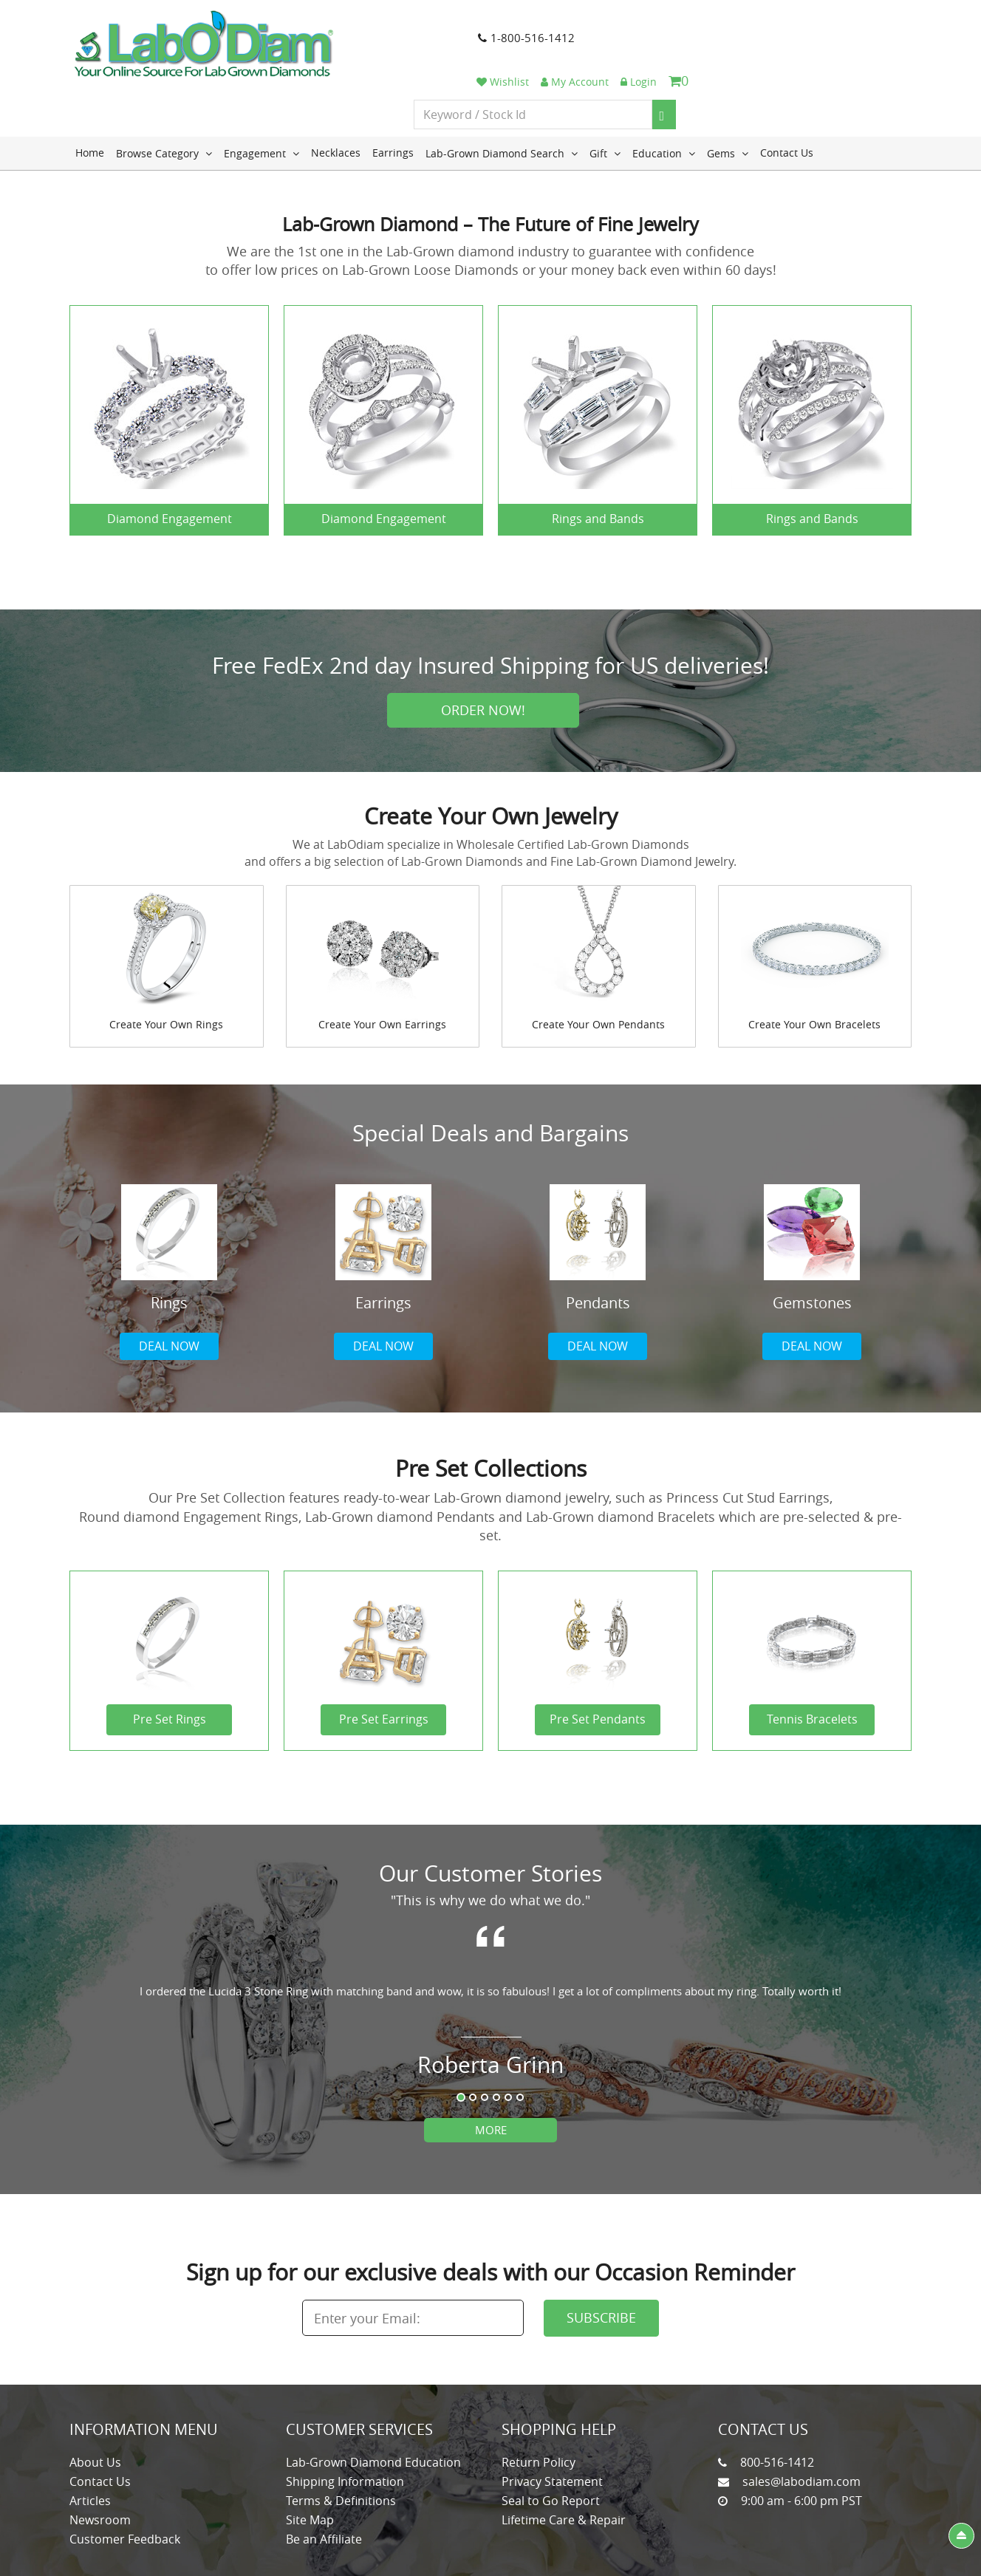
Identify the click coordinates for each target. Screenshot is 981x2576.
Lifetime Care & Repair (564, 2467)
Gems (727, 100)
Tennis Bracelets (812, 1667)
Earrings (393, 100)
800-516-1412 (777, 2410)
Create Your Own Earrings (382, 972)
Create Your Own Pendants (598, 972)
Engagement (261, 100)
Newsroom (100, 2467)
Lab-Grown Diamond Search (501, 100)
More (491, 2077)
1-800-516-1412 (454, 43)
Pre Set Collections (491, 1416)
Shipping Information (345, 2429)
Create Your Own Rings (166, 972)
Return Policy (538, 2410)
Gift (605, 100)
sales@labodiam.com (801, 2429)
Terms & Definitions (341, 2448)
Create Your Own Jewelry (491, 764)
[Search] (880, 57)
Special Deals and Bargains (490, 1081)
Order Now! (483, 657)
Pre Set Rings (169, 1667)
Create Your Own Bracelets (814, 972)
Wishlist (718, 24)
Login (854, 24)
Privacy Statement (552, 2429)
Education (663, 100)
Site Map (310, 2467)
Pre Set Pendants (598, 1667)
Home (89, 100)
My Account (790, 24)
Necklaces (335, 100)
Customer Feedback (124, 2486)
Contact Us (786, 100)
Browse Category (164, 100)
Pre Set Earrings (383, 1667)
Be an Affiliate (324, 2486)
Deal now (169, 1293)
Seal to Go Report (551, 2448)
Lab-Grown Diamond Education (373, 2410)
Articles (90, 2448)
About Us (95, 2410)
